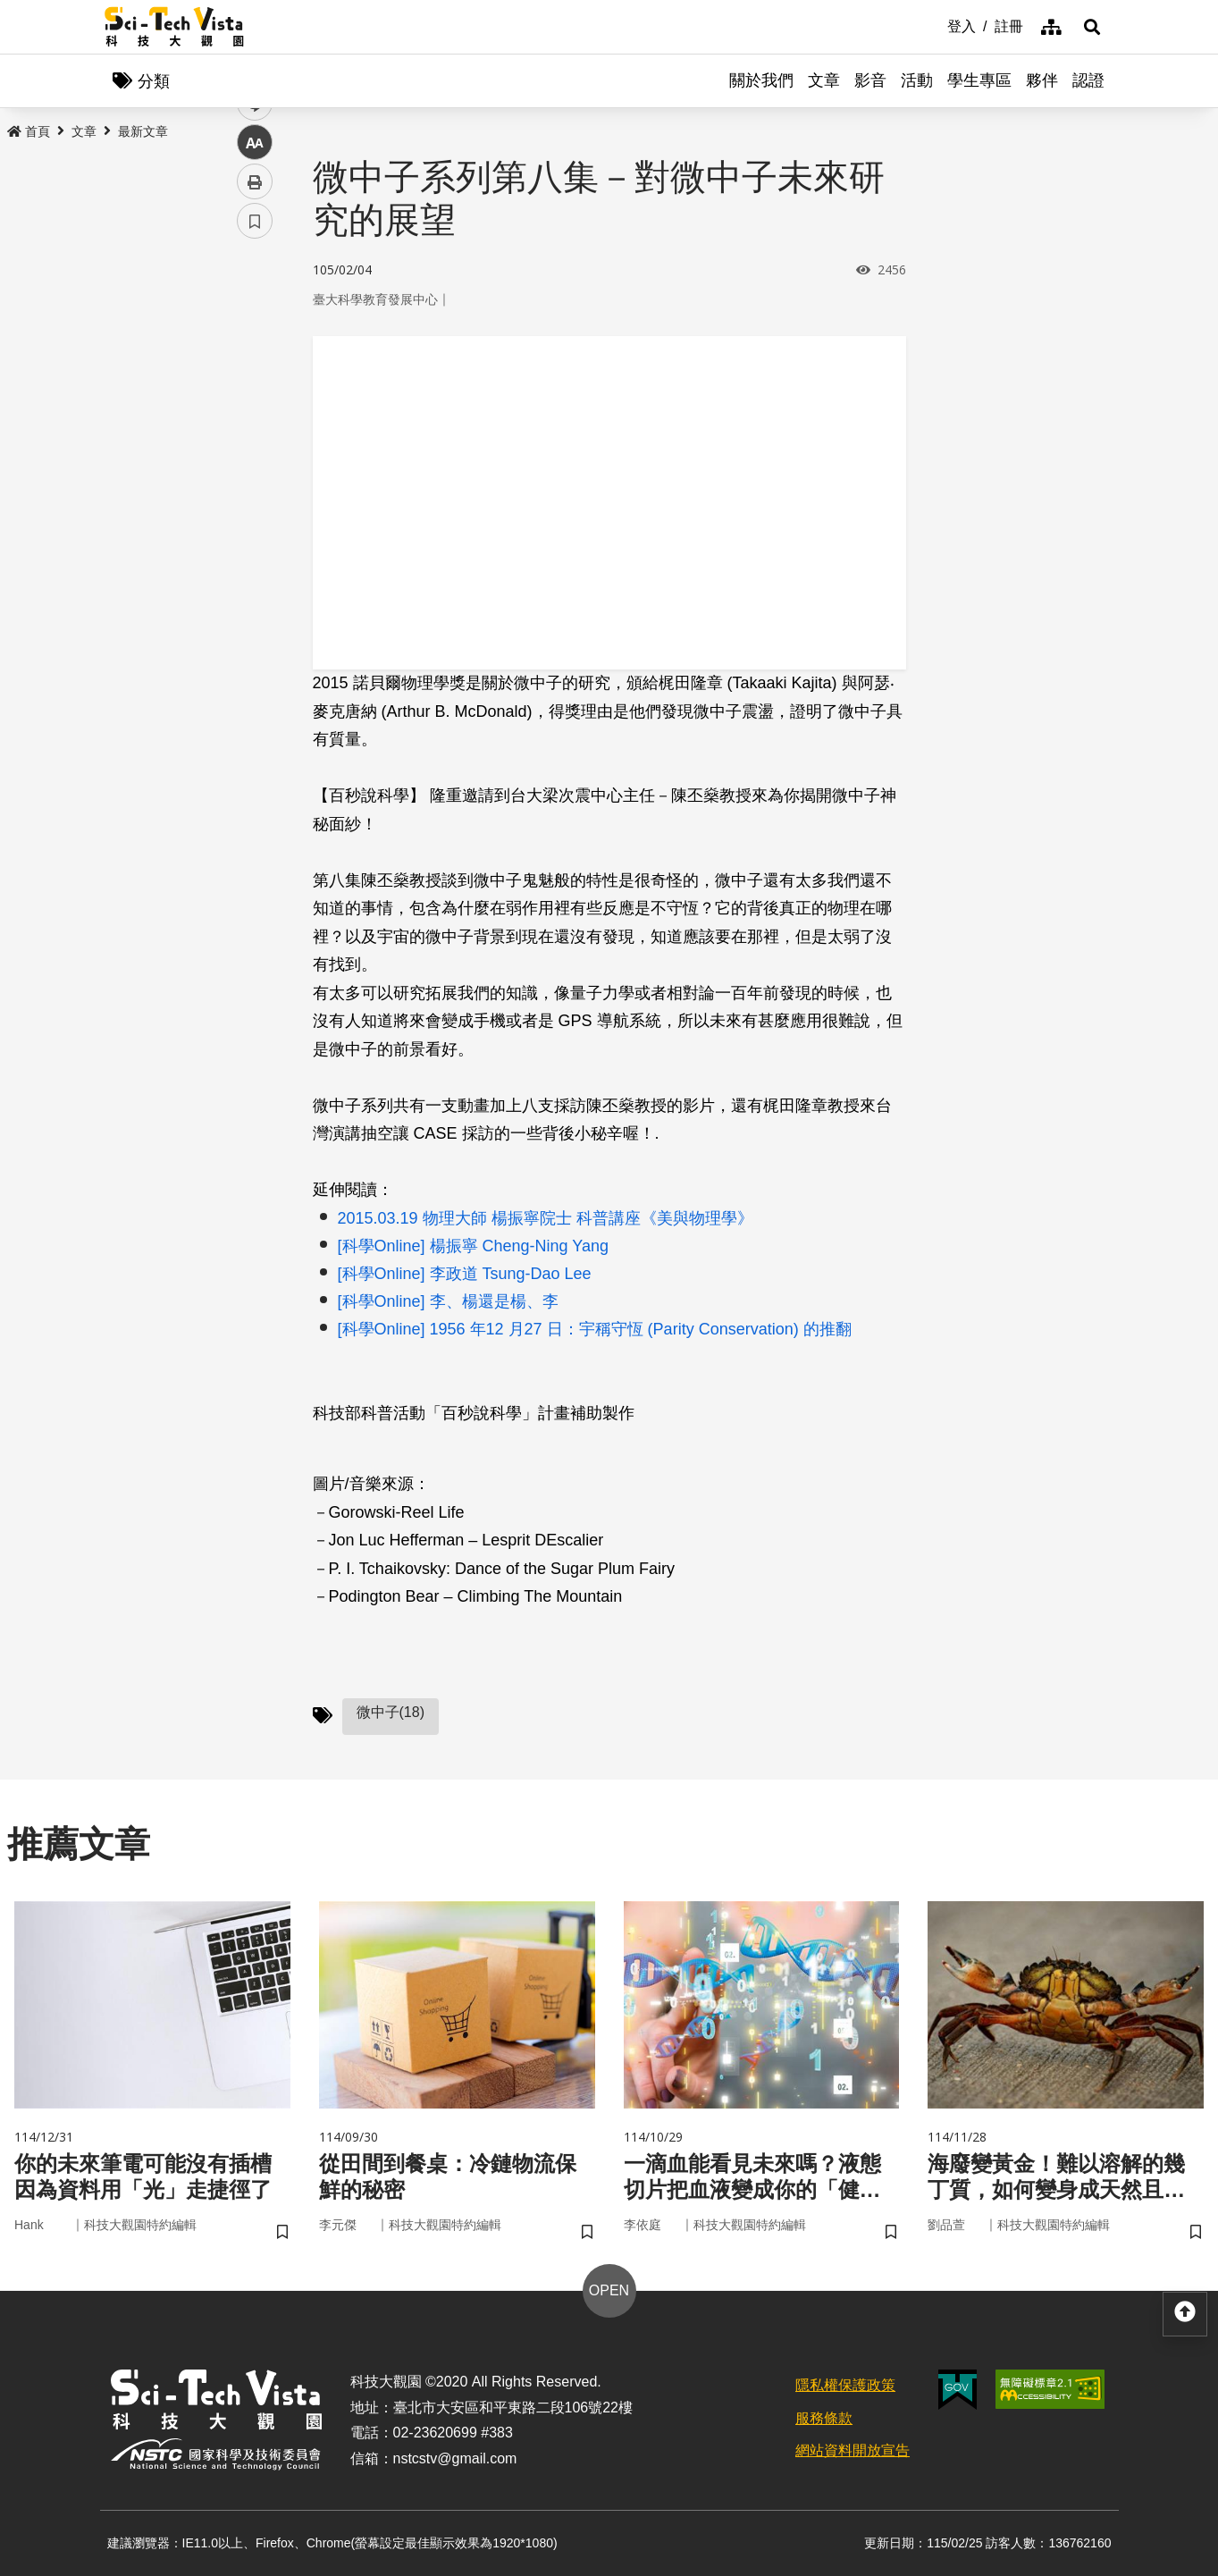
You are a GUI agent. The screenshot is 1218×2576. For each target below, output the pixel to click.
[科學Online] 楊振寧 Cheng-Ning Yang (473, 1246)
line (249, 420)
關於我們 (761, 80)
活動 (917, 80)
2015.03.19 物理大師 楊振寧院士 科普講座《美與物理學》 (545, 1218)
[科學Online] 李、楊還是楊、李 (448, 1301)
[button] (1092, 27)
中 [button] (255, 459)
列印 (255, 499)
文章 (824, 80)
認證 (1088, 80)
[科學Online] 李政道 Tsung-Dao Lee (465, 1274)
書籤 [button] (255, 538)
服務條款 (824, 2418)
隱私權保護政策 (845, 2385)
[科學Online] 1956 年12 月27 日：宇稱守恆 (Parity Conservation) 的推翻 (595, 1329)
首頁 (28, 131)
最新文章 (143, 131)
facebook (255, 341)
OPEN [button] (609, 2290)
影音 (870, 80)
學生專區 (979, 80)
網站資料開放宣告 (852, 2450)
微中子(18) (390, 1712)
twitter (255, 381)
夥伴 (1042, 80)
